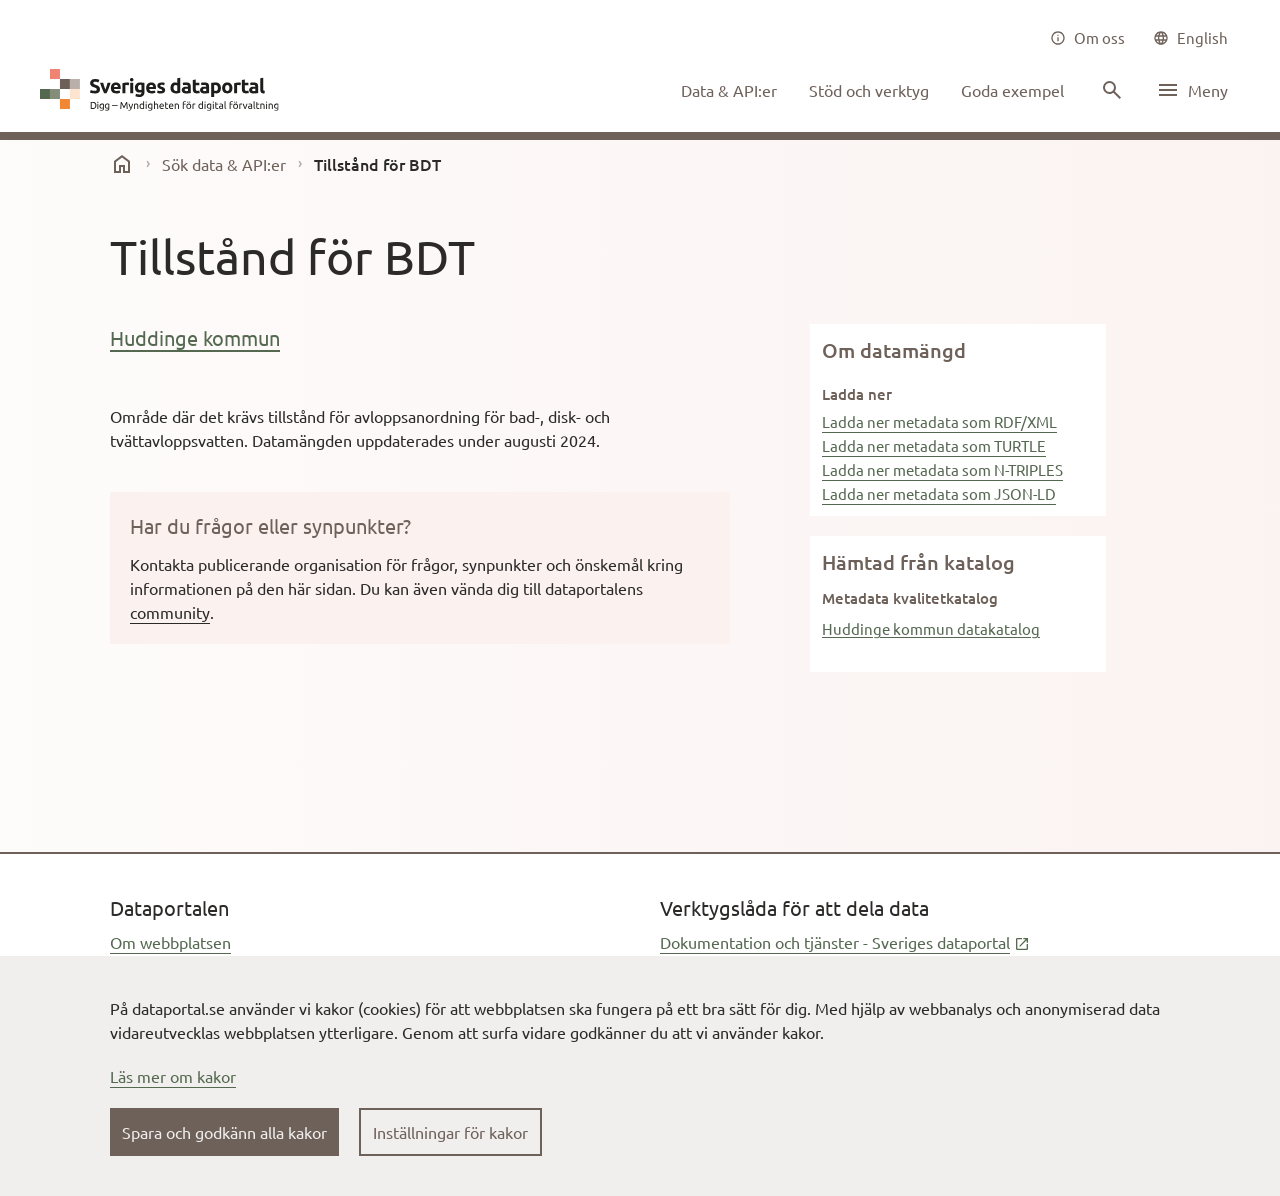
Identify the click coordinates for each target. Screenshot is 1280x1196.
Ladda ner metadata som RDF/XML (939, 421)
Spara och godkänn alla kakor (224, 1132)
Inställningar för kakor (450, 1132)
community (170, 612)
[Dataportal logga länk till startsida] (164, 90)
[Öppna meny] (1192, 90)
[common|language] (1190, 38)
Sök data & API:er (224, 164)
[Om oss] (1087, 38)
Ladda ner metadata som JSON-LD (939, 493)
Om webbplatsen (170, 942)
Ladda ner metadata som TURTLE (934, 445)
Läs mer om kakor (173, 1076)
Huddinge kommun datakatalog (931, 628)
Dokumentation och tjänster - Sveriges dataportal (845, 942)
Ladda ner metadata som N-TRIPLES (942, 469)
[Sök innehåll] (1110, 90)
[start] (122, 164)
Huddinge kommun (195, 337)
